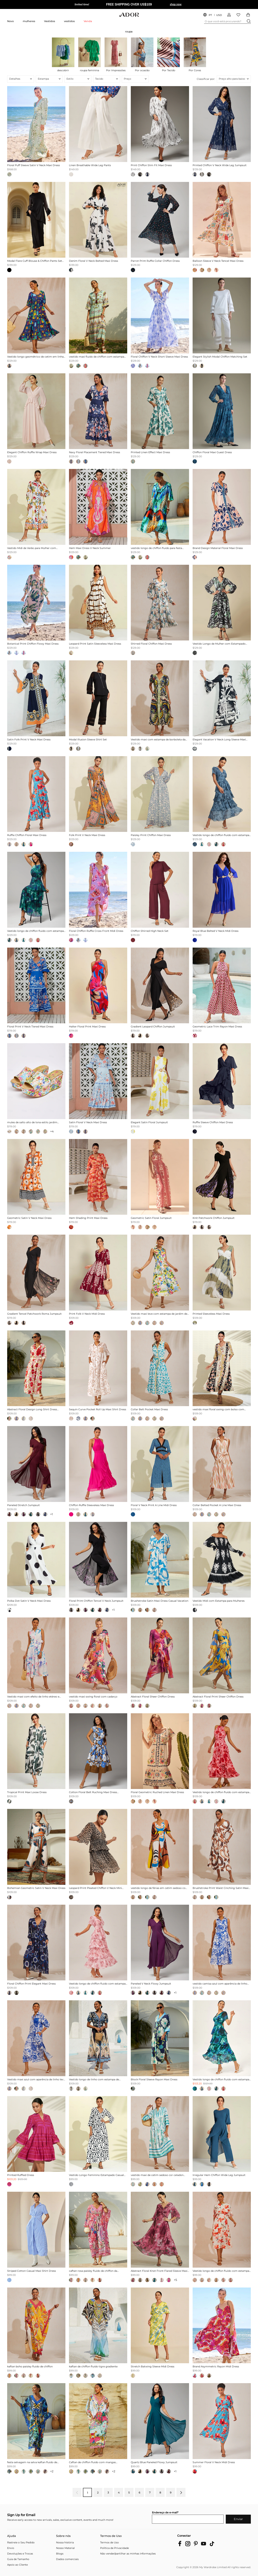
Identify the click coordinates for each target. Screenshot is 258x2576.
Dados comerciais (67, 2559)
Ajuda (11, 2536)
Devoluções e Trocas (20, 2553)
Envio (10, 2548)
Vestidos (49, 21)
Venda (88, 21)
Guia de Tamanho (18, 2559)
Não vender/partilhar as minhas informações (128, 2553)
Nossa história (65, 2542)
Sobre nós (63, 2536)
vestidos (69, 21)
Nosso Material (65, 2548)
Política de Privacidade (114, 2548)
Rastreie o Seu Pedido (21, 2542)
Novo (10, 21)
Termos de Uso (111, 2536)
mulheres (29, 21)
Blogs (59, 2553)
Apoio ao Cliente (17, 2564)
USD (219, 15)
